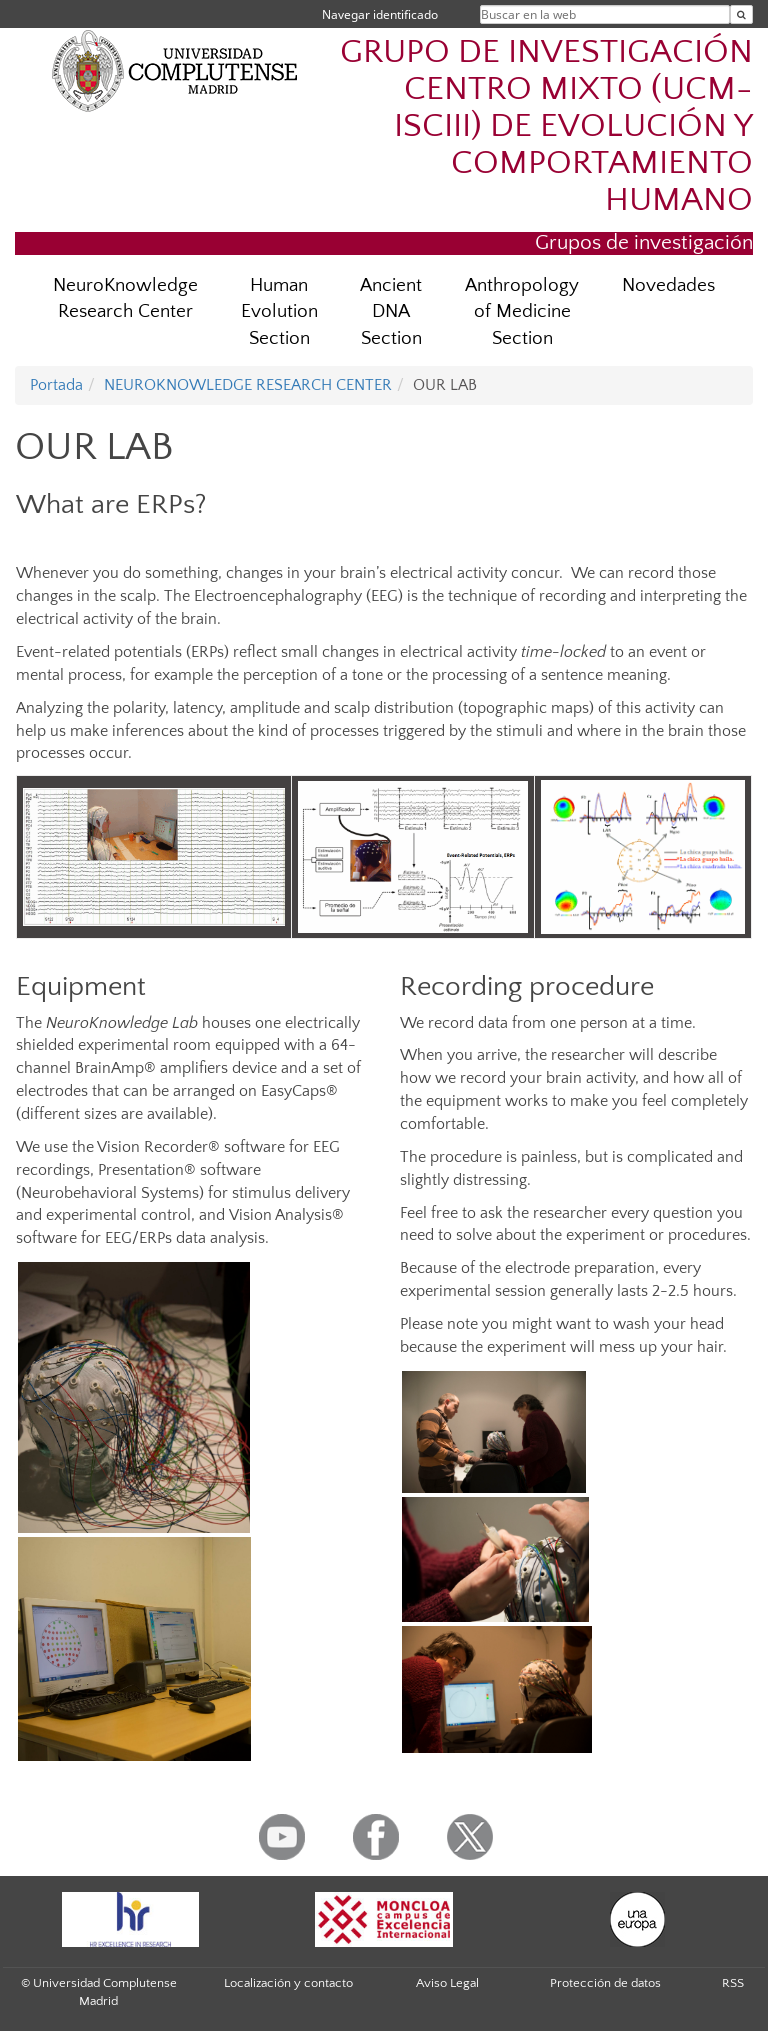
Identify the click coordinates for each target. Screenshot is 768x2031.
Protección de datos (605, 1983)
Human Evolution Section (279, 312)
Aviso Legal (447, 1983)
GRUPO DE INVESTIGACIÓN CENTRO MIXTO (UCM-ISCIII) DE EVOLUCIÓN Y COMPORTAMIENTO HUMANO (546, 126)
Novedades (668, 285)
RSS (733, 1983)
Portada (56, 385)
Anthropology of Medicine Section (522, 312)
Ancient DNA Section (391, 312)
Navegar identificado (380, 14)
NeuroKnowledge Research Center (125, 299)
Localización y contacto (288, 1983)
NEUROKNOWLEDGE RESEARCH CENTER (248, 385)
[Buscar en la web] (741, 14)
